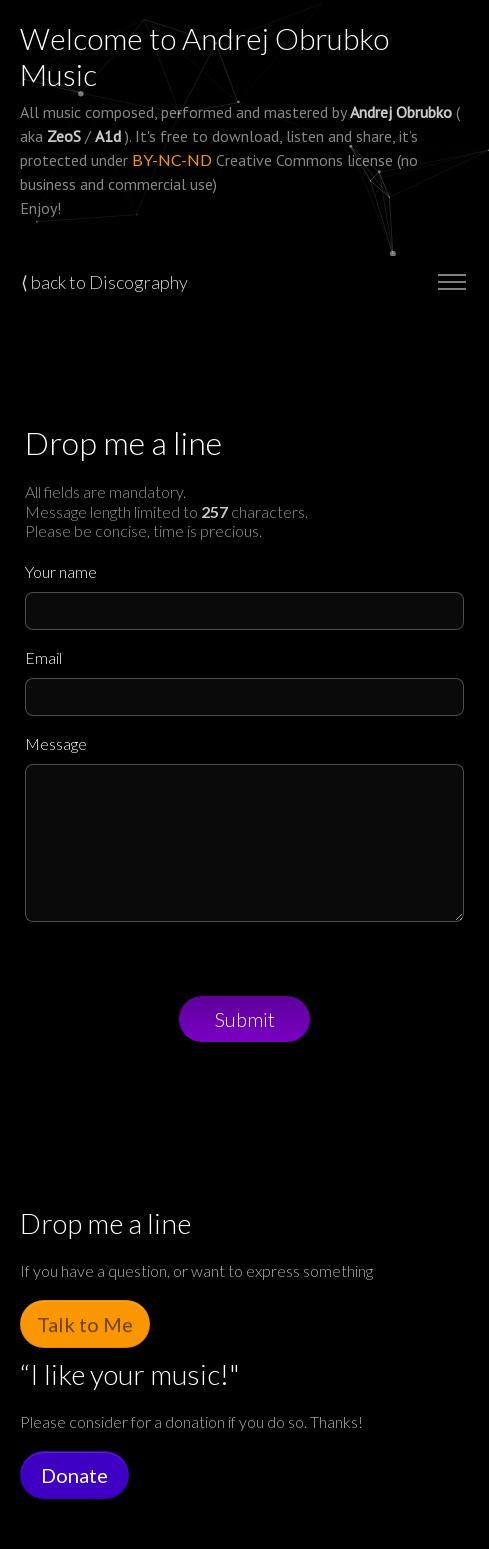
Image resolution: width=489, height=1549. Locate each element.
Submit (245, 1019)
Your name (61, 571)
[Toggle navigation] (451, 282)
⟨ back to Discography (104, 282)
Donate (74, 1475)
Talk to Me (85, 1324)
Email (43, 657)
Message (56, 743)
